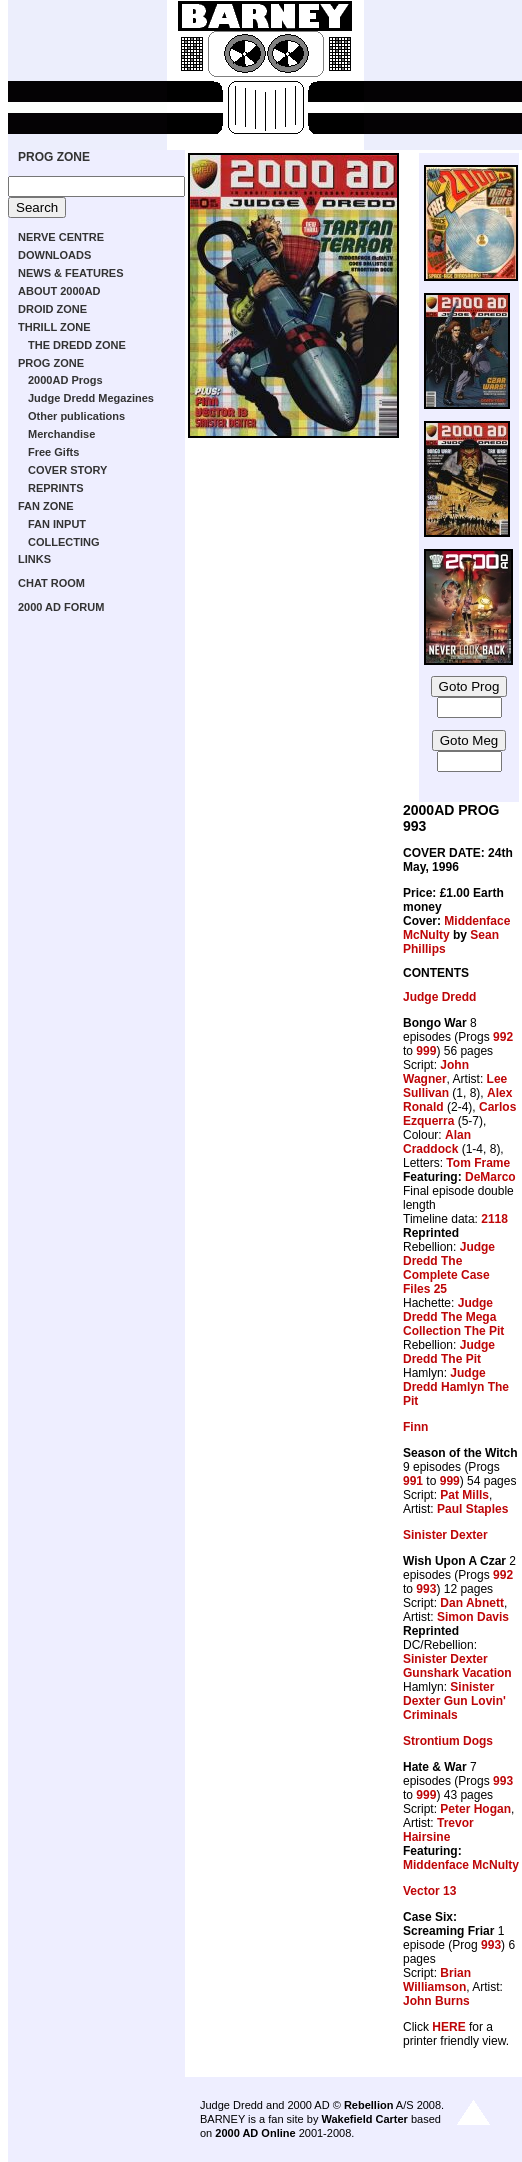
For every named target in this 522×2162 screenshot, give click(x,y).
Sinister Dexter (445, 1535)
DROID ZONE (52, 309)
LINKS (34, 559)
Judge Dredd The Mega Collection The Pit (453, 1317)
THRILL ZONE (54, 327)
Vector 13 (429, 1891)
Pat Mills (464, 1495)
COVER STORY (67, 470)
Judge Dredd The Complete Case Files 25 (449, 1268)
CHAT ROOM (51, 583)
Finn (415, 1427)
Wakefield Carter (364, 2119)
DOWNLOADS (54, 255)
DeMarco (490, 1177)
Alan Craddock (437, 1142)
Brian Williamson (437, 1980)
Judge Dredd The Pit (449, 1352)
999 (426, 1051)
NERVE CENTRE (61, 237)
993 (426, 1589)
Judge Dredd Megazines (91, 398)
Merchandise (61, 434)
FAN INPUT (57, 524)
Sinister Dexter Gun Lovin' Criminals (454, 1701)
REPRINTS (56, 488)
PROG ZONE (54, 157)
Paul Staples (472, 1509)
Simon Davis (473, 1617)
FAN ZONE (46, 506)
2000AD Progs (65, 380)
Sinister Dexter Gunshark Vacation (457, 1666)
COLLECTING (64, 542)
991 (413, 1481)
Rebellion (369, 2105)
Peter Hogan (475, 1809)
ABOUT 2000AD (59, 291)
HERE (448, 2027)
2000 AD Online (255, 2133)
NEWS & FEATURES (71, 273)
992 (503, 1037)
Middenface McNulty (461, 1865)
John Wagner (436, 1072)
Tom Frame (478, 1163)
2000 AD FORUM (61, 607)
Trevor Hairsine (438, 1830)
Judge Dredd (439, 997)
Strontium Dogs (448, 1741)
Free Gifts (53, 452)
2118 (494, 1219)
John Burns (436, 2001)
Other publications (76, 416)
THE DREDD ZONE (77, 345)
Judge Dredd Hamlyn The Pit (456, 1387)
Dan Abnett (472, 1603)
